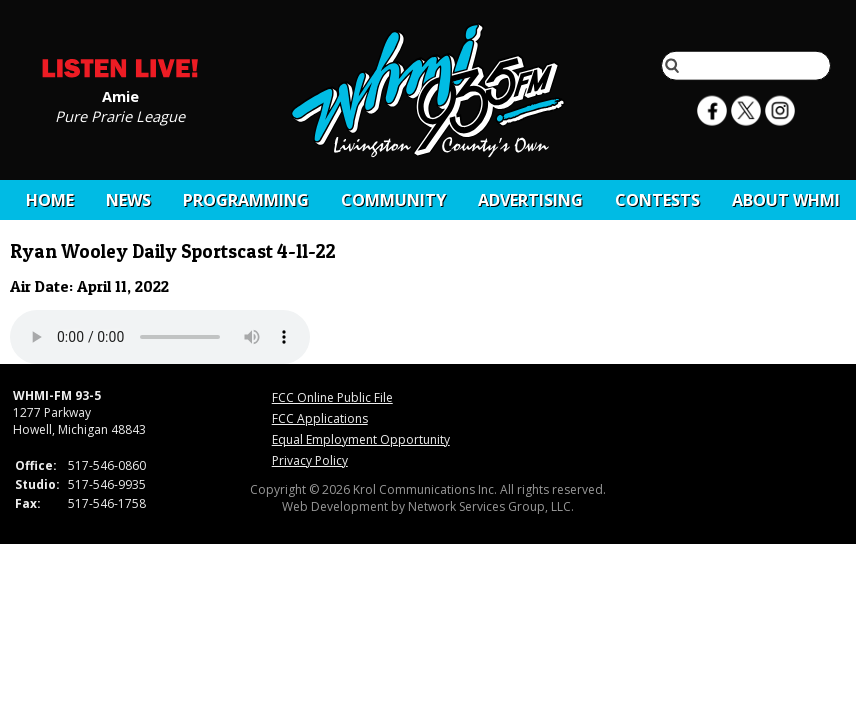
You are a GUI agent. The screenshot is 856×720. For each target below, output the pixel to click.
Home (50, 200)
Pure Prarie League (120, 115)
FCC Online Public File (332, 397)
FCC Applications (320, 418)
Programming (246, 200)
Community (393, 200)
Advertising (530, 200)
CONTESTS (657, 200)
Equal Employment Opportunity (361, 439)
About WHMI (786, 200)
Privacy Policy (310, 460)
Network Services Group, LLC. (491, 506)
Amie (120, 95)
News (128, 200)
